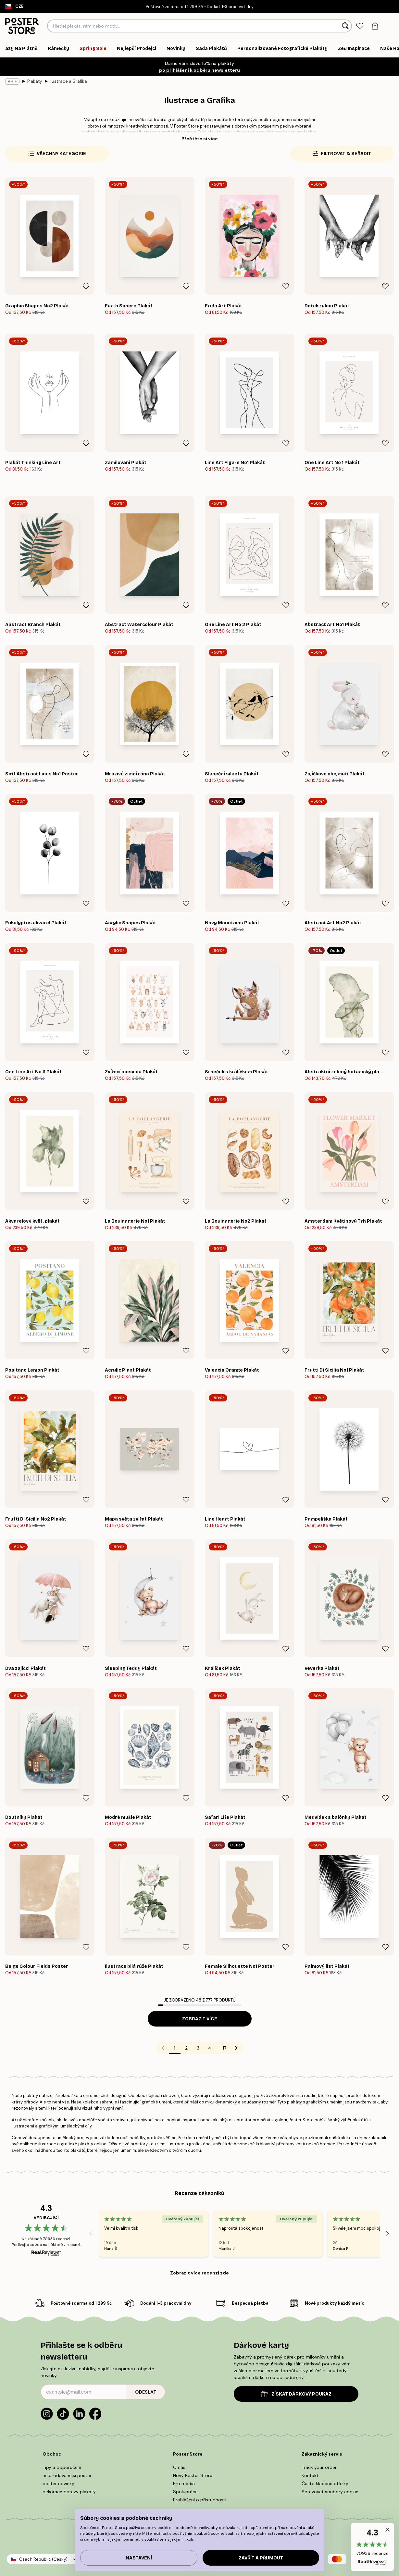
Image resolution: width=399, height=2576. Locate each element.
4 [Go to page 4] (209, 2048)
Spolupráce (185, 2492)
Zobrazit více (199, 2019)
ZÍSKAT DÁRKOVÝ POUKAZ (296, 2394)
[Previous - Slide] (91, 2233)
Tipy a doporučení (62, 2467)
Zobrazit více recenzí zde (199, 2273)
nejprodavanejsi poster (67, 2475)
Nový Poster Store (192, 2475)
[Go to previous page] (163, 2048)
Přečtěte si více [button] (199, 139)
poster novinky (58, 2483)
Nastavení (139, 2558)
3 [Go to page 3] (198, 2048)
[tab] (360, 26)
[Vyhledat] (346, 25)
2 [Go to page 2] (186, 2048)
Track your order (319, 2467)
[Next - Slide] (387, 2233)
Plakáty (34, 81)
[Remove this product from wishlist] (86, 286)
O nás (179, 2467)
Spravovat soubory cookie (330, 2492)
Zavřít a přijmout (261, 2558)
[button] (372, 2547)
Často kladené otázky (325, 2483)
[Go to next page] (236, 2048)
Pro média (184, 2483)
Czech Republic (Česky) (43, 2559)
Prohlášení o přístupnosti (199, 2500)
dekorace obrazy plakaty (69, 2492)
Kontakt (310, 2475)
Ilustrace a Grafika (68, 81)
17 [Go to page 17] (224, 2048)
